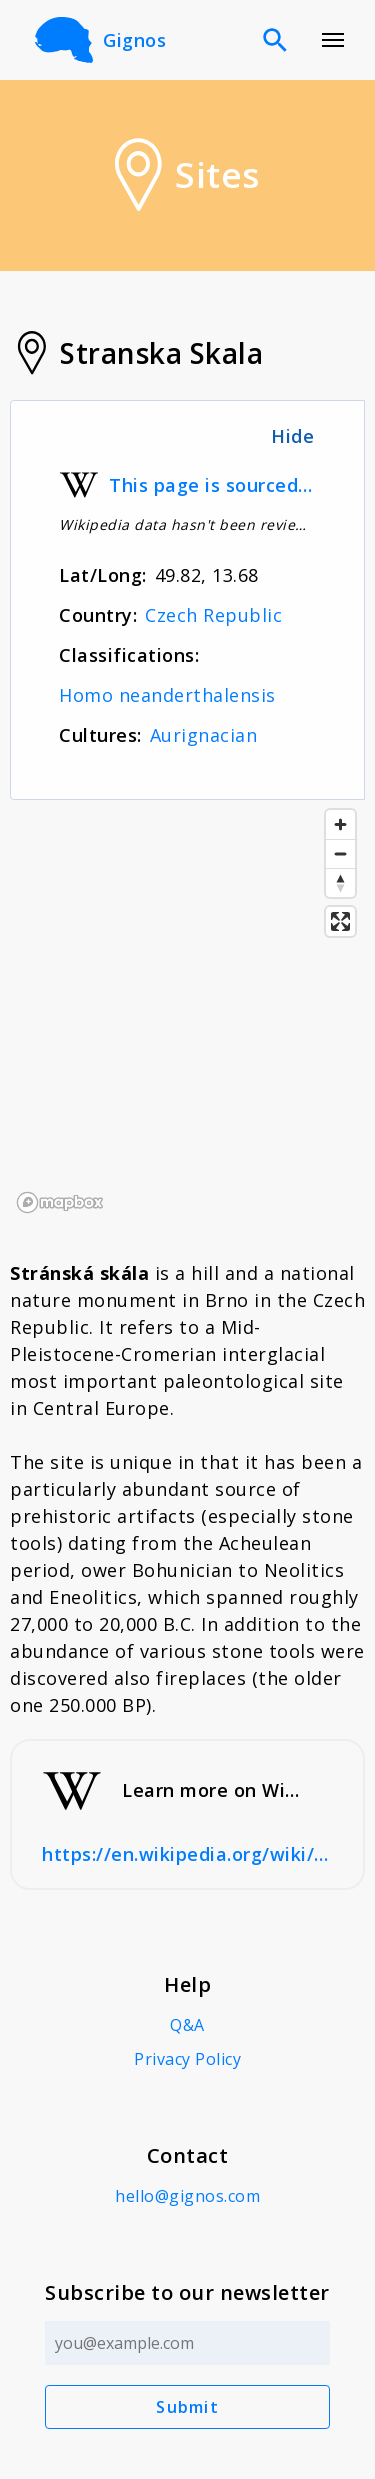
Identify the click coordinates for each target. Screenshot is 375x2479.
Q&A (187, 2025)
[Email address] (187, 2343)
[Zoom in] (340, 824)
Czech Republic (213, 615)
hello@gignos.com (187, 2196)
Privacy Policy (187, 2059)
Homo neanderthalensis (167, 695)
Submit (187, 2407)
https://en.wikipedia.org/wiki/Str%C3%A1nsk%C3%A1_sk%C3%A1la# (187, 1854)
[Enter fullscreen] (340, 921)
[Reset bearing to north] (340, 882)
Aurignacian (204, 735)
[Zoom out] (340, 853)
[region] (187, 1010)
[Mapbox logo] (60, 1202)
